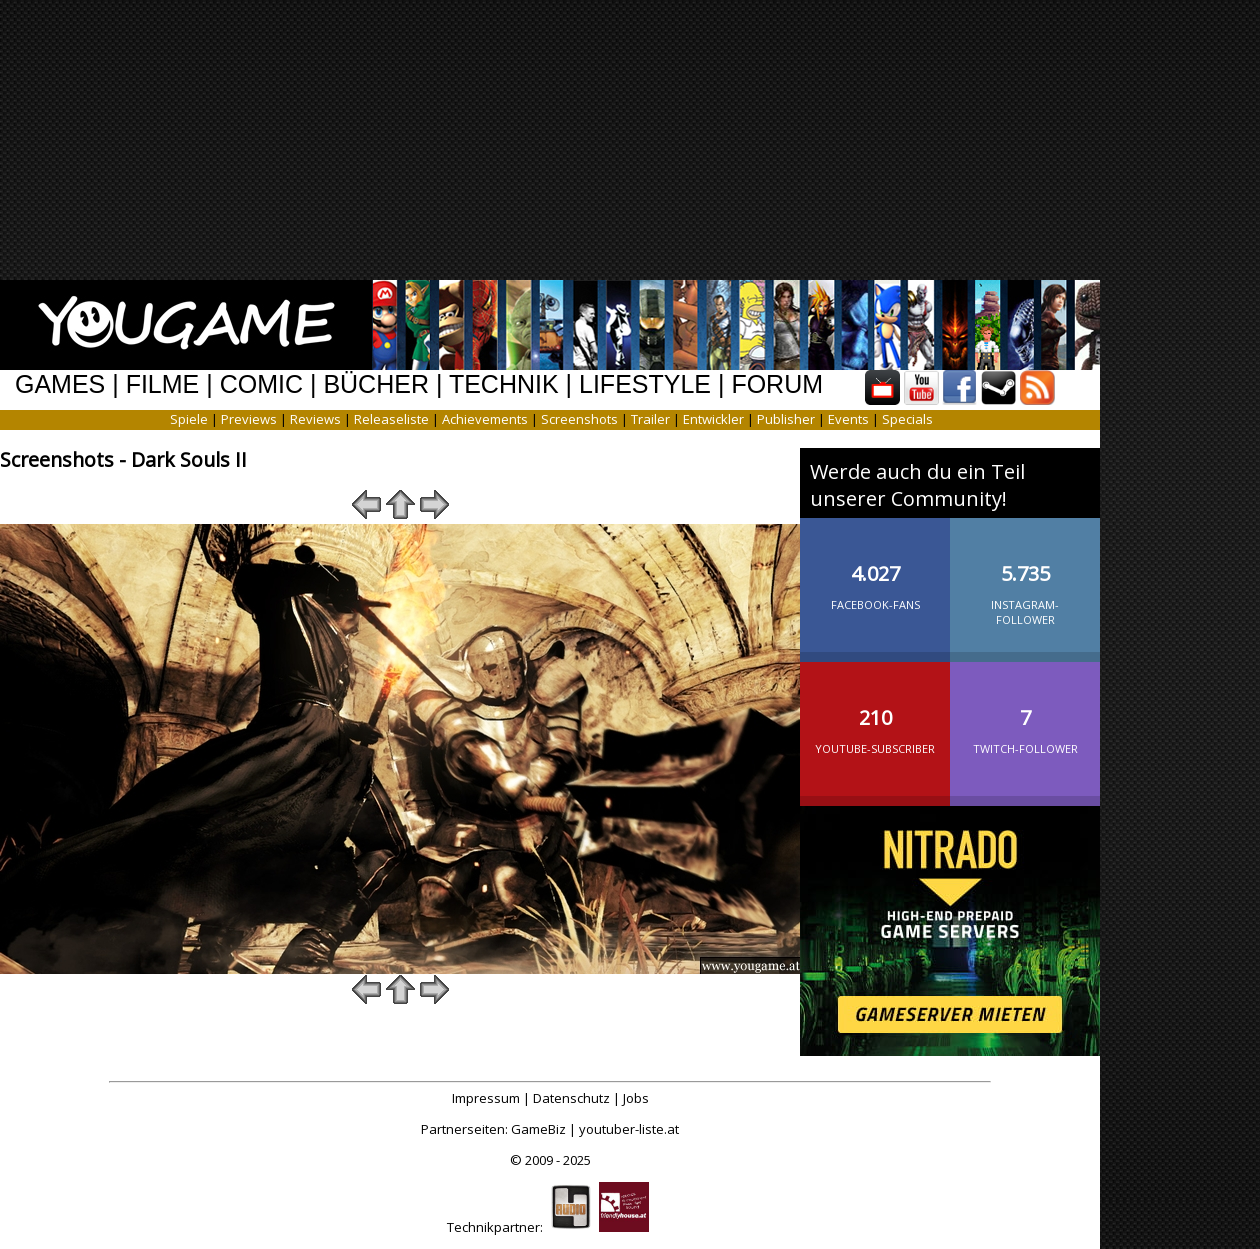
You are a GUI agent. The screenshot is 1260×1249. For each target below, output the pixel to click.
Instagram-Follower (1025, 578)
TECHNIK (504, 384)
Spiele (189, 419)
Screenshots (579, 419)
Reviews (315, 419)
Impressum (486, 1098)
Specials (907, 419)
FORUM (777, 384)
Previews (249, 419)
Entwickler (713, 419)
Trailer (650, 419)
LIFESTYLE (645, 384)
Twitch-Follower (1025, 715)
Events (848, 419)
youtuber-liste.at (629, 1129)
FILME (163, 384)
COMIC (261, 384)
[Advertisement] (653, 140)
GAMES (60, 384)
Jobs (636, 1098)
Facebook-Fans (875, 571)
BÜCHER (376, 384)
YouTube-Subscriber (875, 715)
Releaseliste (391, 419)
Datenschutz (571, 1098)
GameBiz (538, 1129)
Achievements (485, 419)
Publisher (786, 419)
